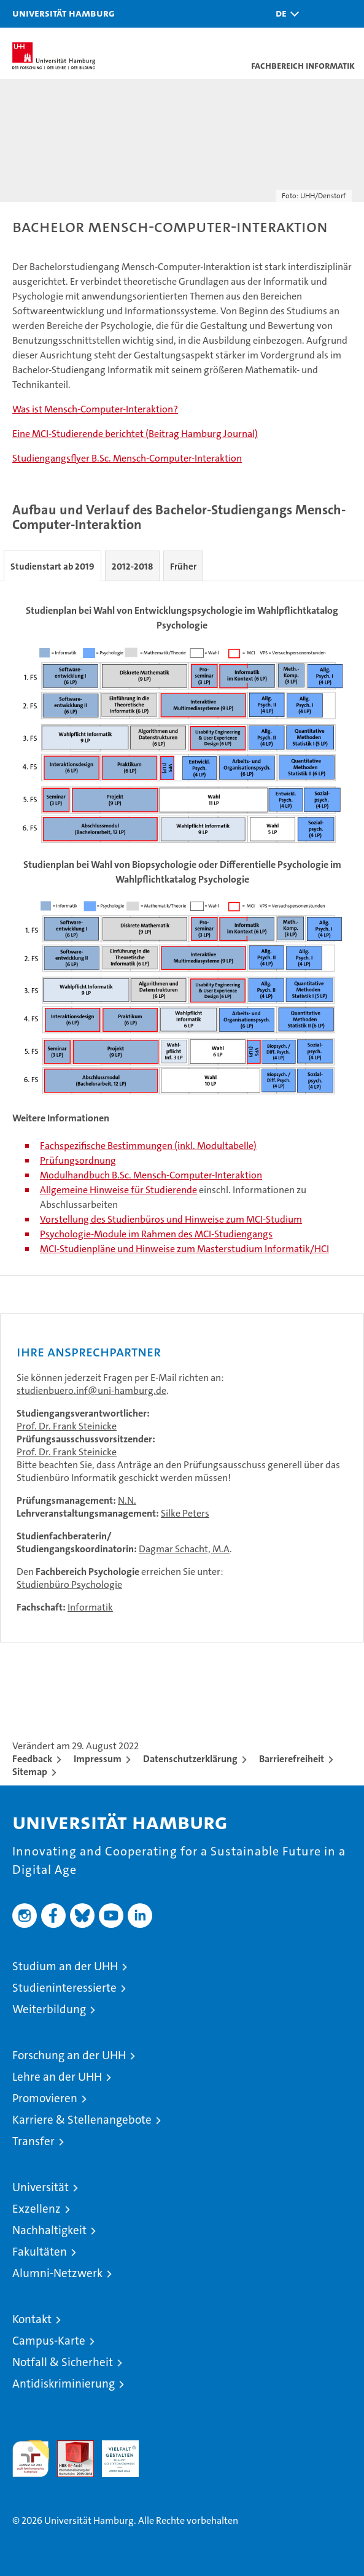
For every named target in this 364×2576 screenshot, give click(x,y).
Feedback (32, 1758)
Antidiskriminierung (63, 2383)
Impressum (98, 1758)
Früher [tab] (183, 566)
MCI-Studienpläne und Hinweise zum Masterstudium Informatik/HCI (184, 1248)
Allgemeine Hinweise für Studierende (118, 1189)
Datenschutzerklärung (190, 1758)
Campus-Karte (48, 2340)
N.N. (127, 1500)
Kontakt (32, 2319)
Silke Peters (185, 1513)
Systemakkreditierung (165, 2446)
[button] (284, 14)
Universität (40, 2187)
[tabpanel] (182, 928)
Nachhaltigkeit (49, 2230)
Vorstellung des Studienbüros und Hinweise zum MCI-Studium (171, 1219)
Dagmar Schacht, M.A (184, 1548)
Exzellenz (36, 2208)
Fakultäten (39, 2251)
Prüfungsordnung (78, 1160)
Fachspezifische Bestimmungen (106, 1145)
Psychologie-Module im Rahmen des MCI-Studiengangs (156, 1234)
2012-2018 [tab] (132, 566)
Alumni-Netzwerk (57, 2273)
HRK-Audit (113, 2453)
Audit (68, 2446)
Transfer (33, 2141)
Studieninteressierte (64, 1987)
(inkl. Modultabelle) (214, 1145)
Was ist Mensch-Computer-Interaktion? (95, 409)
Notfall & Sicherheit (62, 2362)
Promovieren (44, 2098)
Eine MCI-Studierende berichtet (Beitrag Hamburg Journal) (135, 433)
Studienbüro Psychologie (69, 1584)
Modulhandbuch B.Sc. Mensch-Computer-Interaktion (151, 1175)
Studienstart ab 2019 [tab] (52, 566)
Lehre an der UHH (57, 2076)
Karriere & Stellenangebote (82, 2119)
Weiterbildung (49, 2009)
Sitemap (29, 1771)
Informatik (90, 1607)
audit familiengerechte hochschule (30, 2458)
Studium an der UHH (65, 1966)
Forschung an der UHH (69, 2055)
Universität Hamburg (63, 13)
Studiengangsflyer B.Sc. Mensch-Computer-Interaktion (127, 458)
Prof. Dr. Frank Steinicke (67, 1426)
